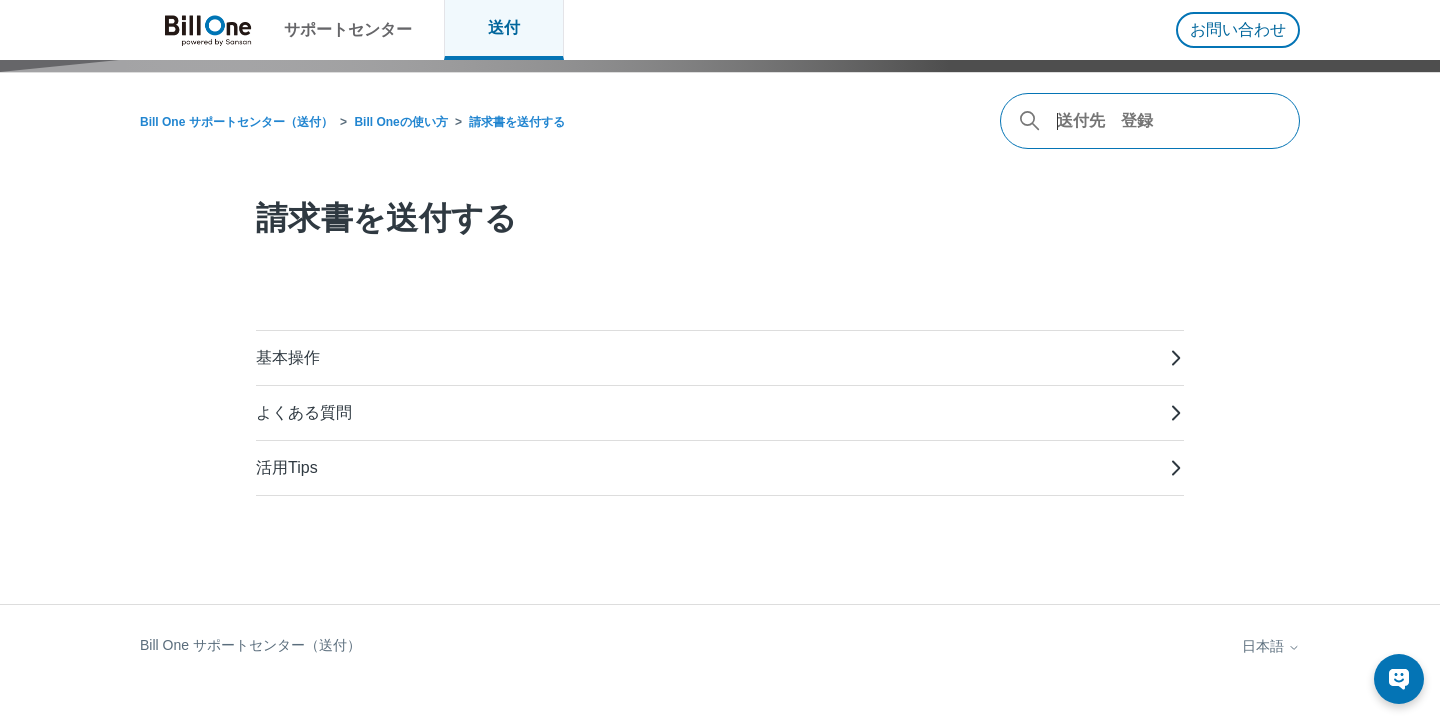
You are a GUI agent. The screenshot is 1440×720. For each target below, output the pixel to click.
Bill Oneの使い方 (400, 122)
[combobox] (1150, 121)
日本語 (1271, 646)
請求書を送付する (517, 122)
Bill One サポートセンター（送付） (236, 122)
